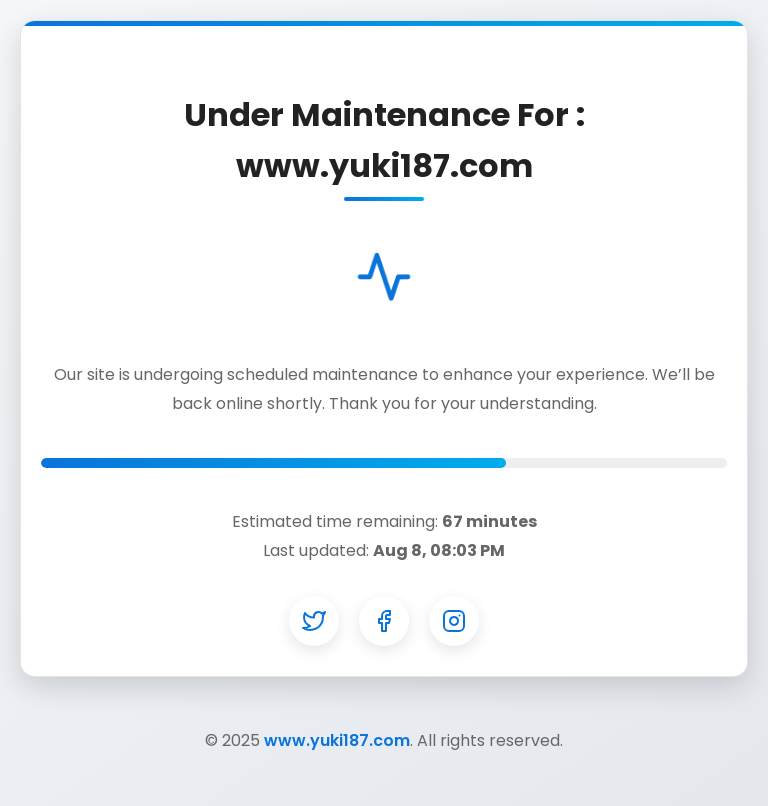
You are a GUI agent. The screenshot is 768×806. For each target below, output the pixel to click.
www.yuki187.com (337, 740)
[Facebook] (384, 621)
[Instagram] (454, 621)
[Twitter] (314, 621)
